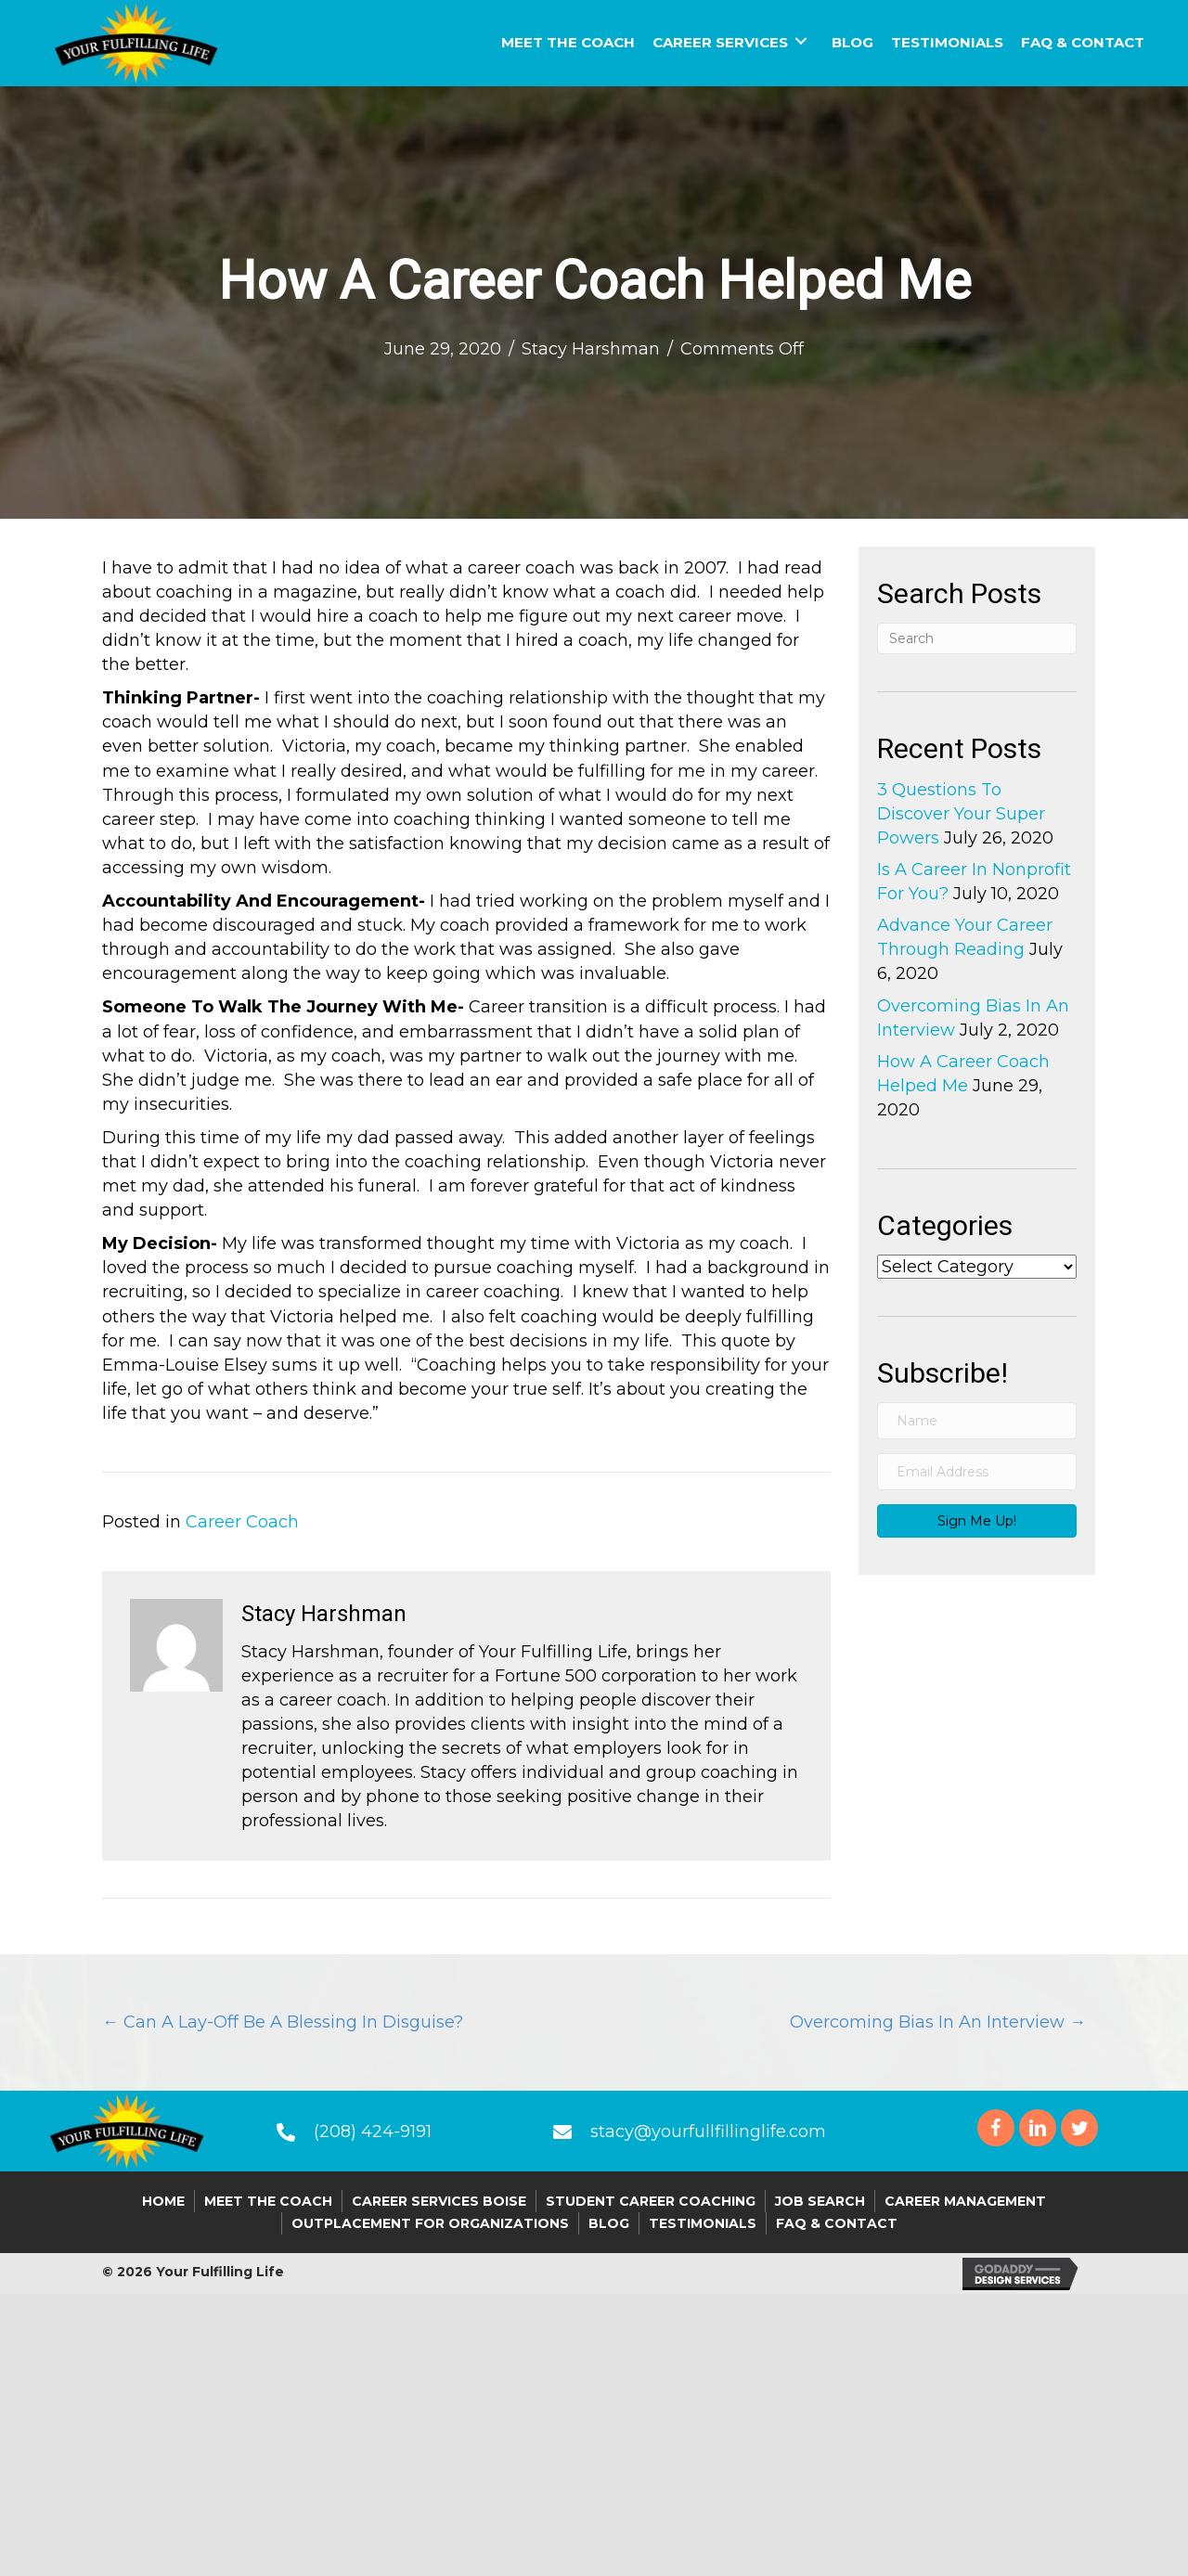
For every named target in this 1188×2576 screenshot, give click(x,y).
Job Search (820, 2201)
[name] (977, 1420)
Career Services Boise (439, 2201)
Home (163, 2201)
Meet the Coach (268, 2201)
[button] (977, 1521)
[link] (568, 40)
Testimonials (702, 2223)
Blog (608, 2223)
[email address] (977, 1471)
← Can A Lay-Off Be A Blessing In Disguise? (282, 2022)
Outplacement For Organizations (430, 2223)
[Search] (977, 638)
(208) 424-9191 (373, 2131)
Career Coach (242, 1522)
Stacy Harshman (591, 349)
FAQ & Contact (836, 2223)
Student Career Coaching (650, 2201)
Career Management (965, 2201)
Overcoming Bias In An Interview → (938, 2022)
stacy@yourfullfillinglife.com (708, 2131)
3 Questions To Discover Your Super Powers (961, 813)
